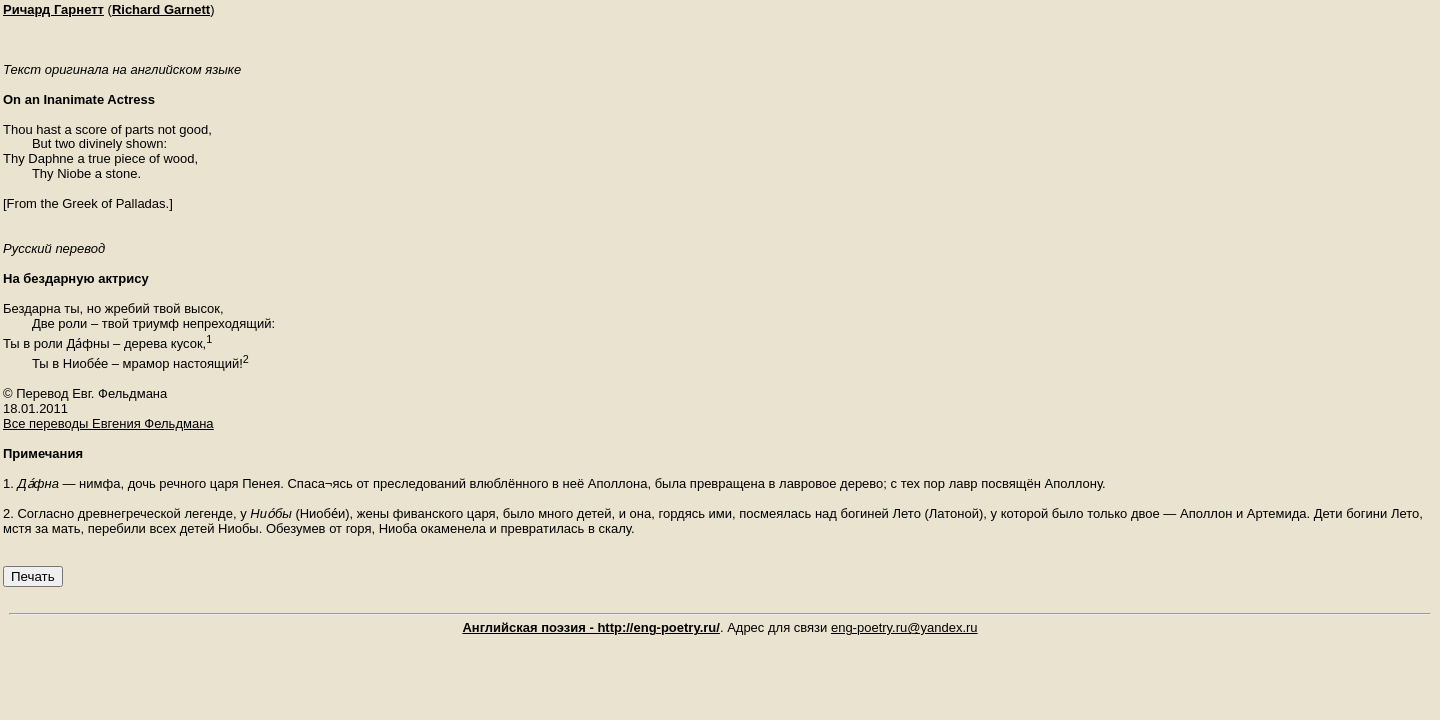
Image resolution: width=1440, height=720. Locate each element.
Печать (33, 576)
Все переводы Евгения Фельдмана (108, 423)
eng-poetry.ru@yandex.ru (904, 627)
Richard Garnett (161, 9)
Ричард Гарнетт (53, 9)
